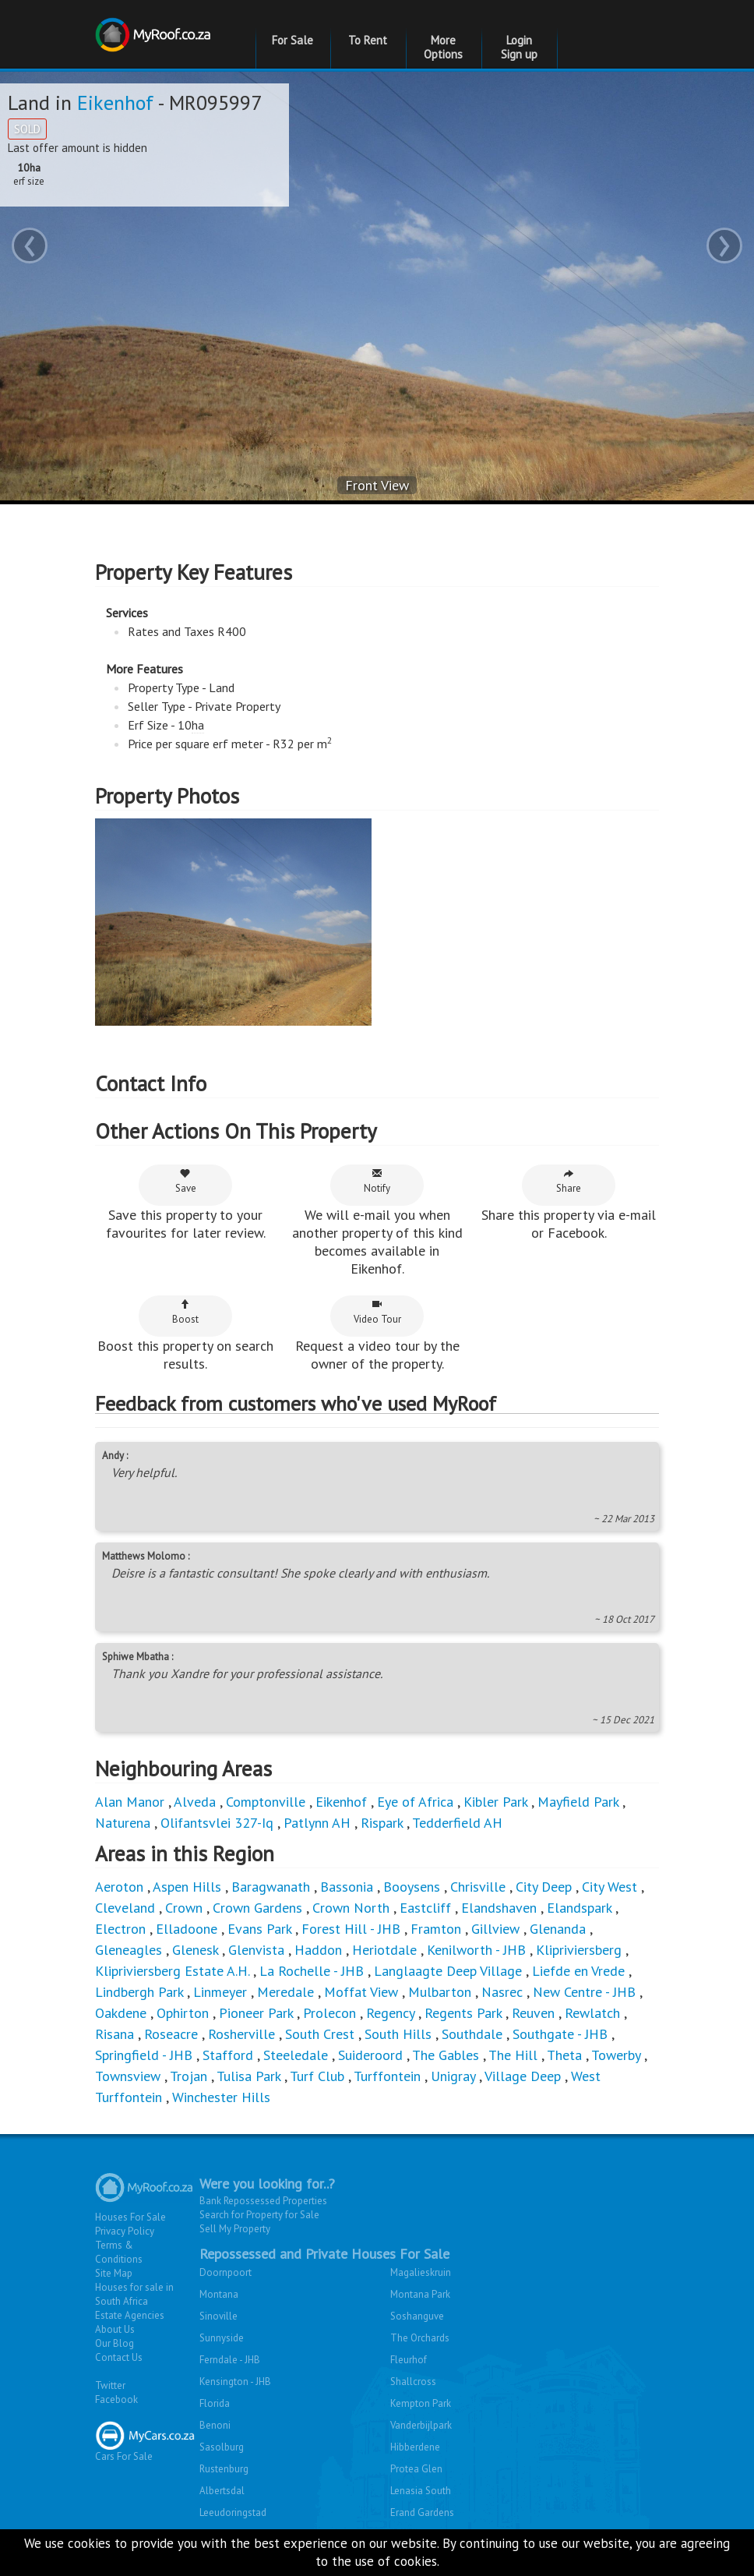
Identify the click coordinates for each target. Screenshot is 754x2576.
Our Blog (114, 2343)
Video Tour (377, 1312)
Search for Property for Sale (259, 2214)
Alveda (195, 1802)
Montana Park (420, 2294)
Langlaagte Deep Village (448, 1971)
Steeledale (295, 2055)
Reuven (533, 2013)
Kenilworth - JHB (476, 1950)
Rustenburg (223, 2468)
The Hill (512, 2055)
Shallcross (413, 2381)
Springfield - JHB (143, 2055)
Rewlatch (592, 2013)
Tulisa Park (248, 2076)
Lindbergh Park (139, 1992)
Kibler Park (495, 1802)
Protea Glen (416, 2468)
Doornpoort (225, 2272)
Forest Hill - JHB (350, 1929)
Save (185, 1181)
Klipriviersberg (579, 1950)
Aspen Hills (187, 1887)
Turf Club (317, 2076)
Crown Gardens (257, 1908)
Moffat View (361, 1992)
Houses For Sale (130, 2217)
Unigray (453, 2076)
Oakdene (120, 2013)
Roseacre (171, 2034)
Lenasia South (420, 2490)
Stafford (228, 2055)
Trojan (188, 2076)
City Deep (544, 1887)
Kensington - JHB (235, 2381)
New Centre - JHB (584, 1992)
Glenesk (195, 1950)
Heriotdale (384, 1950)
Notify (377, 1181)
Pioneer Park (256, 2013)
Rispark (382, 1823)
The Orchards (419, 2338)
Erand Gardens (422, 2512)
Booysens (411, 1887)
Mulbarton (439, 1992)
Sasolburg (221, 2447)
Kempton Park (420, 2403)
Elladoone (186, 1929)
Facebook (116, 2399)
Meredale (285, 1992)
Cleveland (125, 1908)
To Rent (367, 40)
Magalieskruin (420, 2272)
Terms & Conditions (119, 2252)
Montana (218, 2294)
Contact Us (119, 2357)
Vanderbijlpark (421, 2425)
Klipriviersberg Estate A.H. (172, 1971)
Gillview (495, 1929)
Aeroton (119, 1887)
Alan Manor (129, 1802)
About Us (115, 2329)
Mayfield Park (577, 1802)
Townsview (127, 2076)
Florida (214, 2403)
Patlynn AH (317, 1823)
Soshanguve (417, 2316)
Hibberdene (415, 2447)
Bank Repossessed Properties (263, 2200)
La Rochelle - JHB (311, 1971)
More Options (443, 47)
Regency (390, 2013)
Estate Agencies (129, 2315)
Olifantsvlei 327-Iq (216, 1823)
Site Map (113, 2273)
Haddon (318, 1950)
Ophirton (183, 2013)
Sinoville (218, 2316)
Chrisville (478, 1887)
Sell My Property (234, 2228)
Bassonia (346, 1887)
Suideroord (370, 2055)
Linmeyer (220, 1992)
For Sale (292, 40)
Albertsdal (222, 2490)
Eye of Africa (415, 1802)
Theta (564, 2055)
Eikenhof (115, 102)
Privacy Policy (124, 2231)
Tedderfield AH (457, 1823)
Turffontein (387, 2076)
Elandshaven (499, 1908)
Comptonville (265, 1802)
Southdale (472, 2034)
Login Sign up (519, 47)
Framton (435, 1929)
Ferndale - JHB (229, 2359)
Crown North (350, 1908)
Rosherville (241, 2034)
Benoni (215, 2425)
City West (609, 1887)
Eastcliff (425, 1908)
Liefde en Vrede (578, 1971)
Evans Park (259, 1929)
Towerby (615, 2055)
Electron (120, 1929)
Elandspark (579, 1908)
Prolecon (329, 2013)
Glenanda (558, 1929)
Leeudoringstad (232, 2512)
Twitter (110, 2385)
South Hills (398, 2034)
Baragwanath (270, 1887)
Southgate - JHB (560, 2034)
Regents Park (463, 2013)
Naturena (122, 1823)
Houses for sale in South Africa (134, 2294)
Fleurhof (408, 2359)
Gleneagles (128, 1950)
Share (568, 1181)
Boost (185, 1312)
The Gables (445, 2055)
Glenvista (256, 1950)
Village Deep (522, 2076)
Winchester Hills (221, 2097)
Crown (184, 1908)
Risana (114, 2034)
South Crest (319, 2034)
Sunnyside (221, 2338)
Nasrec (502, 1992)
